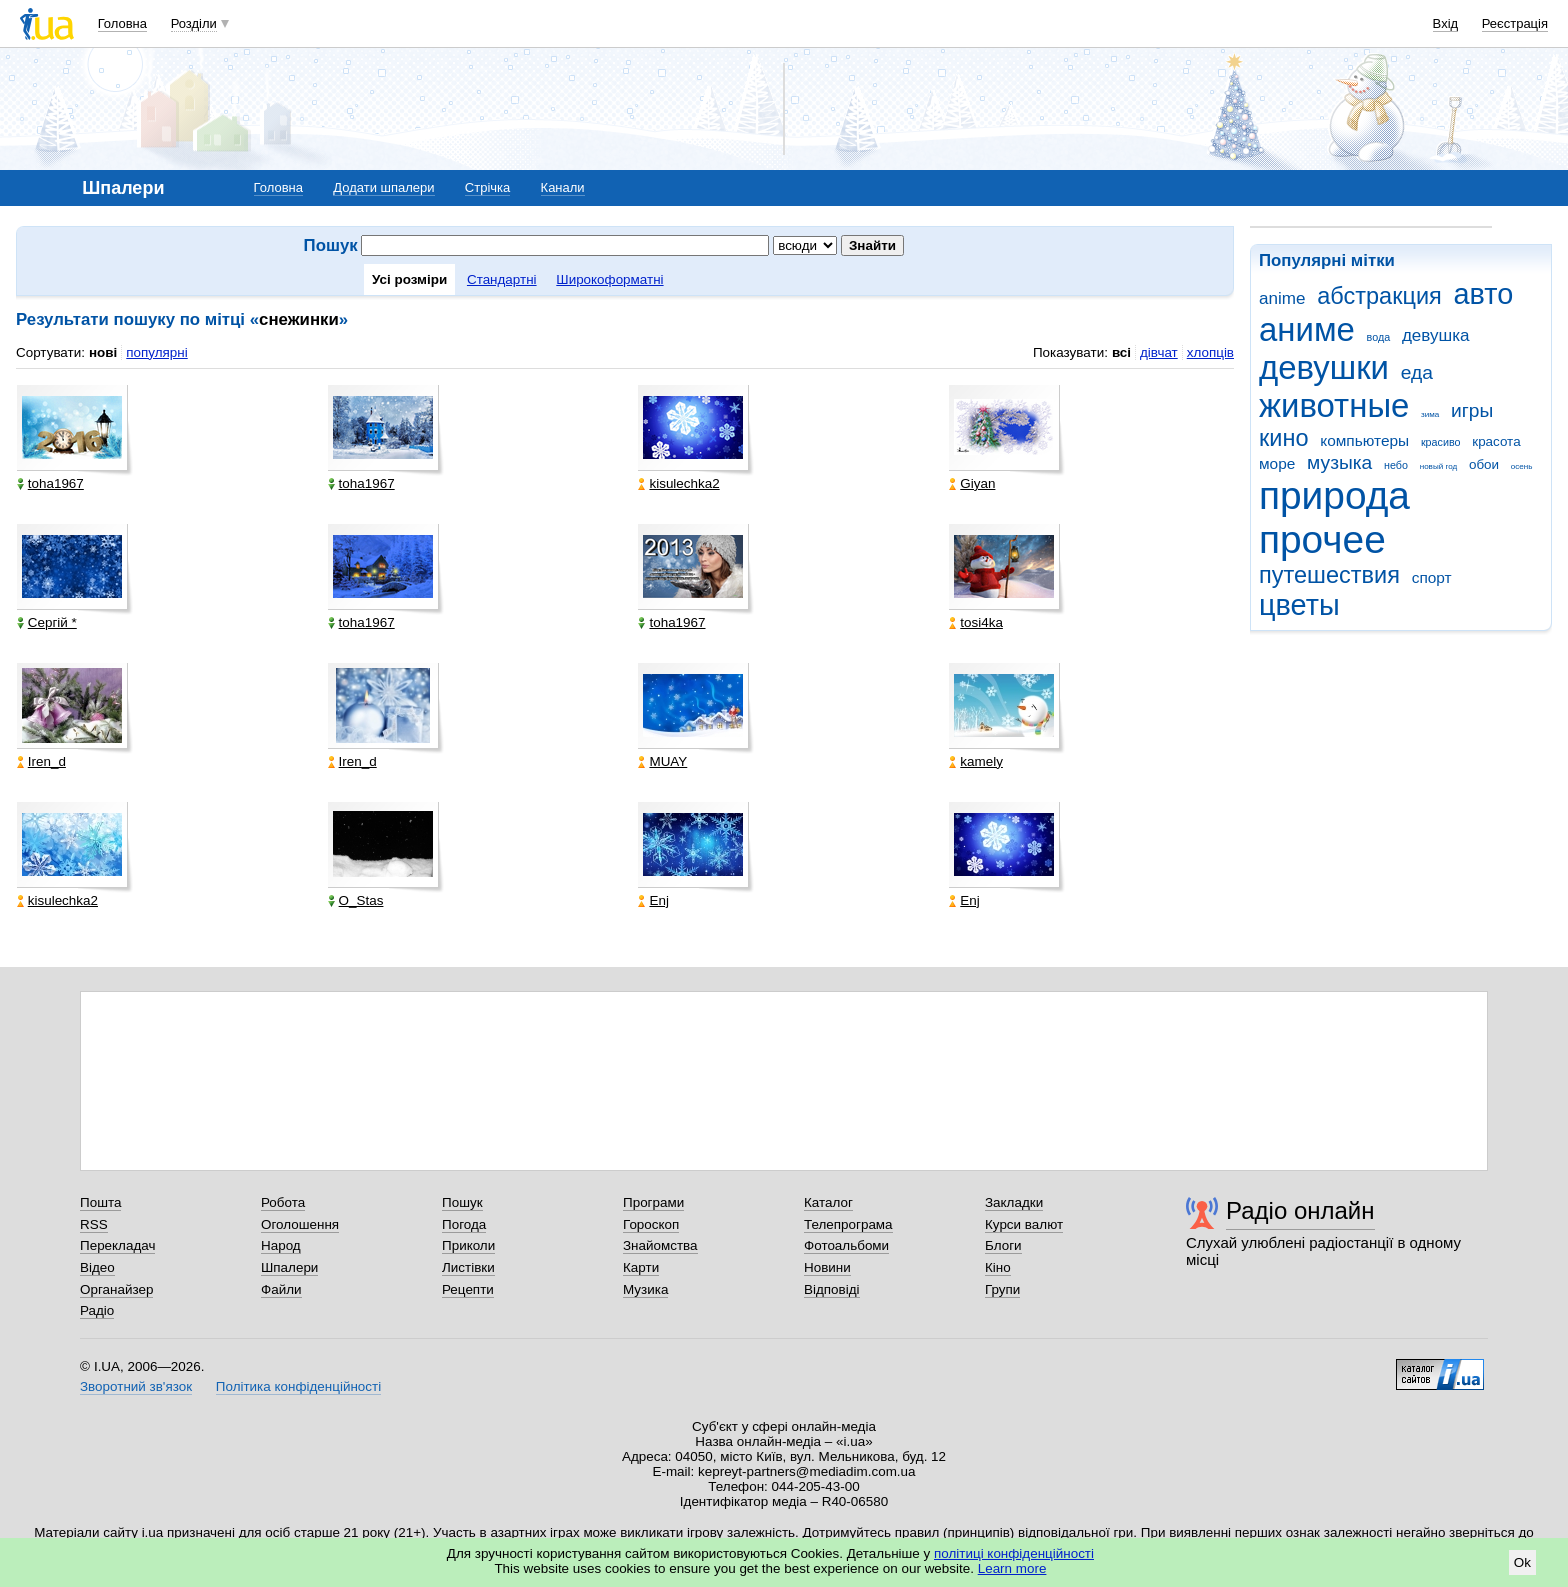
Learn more (1012, 1568)
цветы (1299, 605)
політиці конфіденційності (1014, 1553)
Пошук (462, 1202)
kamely (976, 761)
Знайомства (660, 1245)
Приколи (468, 1245)
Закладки (1014, 1202)
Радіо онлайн (1300, 1210)
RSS (94, 1224)
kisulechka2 (678, 483)
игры (1472, 410)
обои (1484, 464)
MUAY (662, 761)
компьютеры (1364, 440)
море (1277, 463)
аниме (1307, 329)
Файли (281, 1289)
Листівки (468, 1267)
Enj (653, 900)
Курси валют (1024, 1224)
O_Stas (356, 900)
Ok (1522, 1562)
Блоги (1003, 1245)
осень (1522, 466)
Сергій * (47, 622)
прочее (1322, 539)
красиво (1441, 442)
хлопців (1210, 352)
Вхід (1446, 23)
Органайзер (116, 1289)
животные (1334, 405)
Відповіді (832, 1289)
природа (1334, 495)
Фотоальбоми (846, 1245)
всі (1121, 352)
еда (1417, 372)
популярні (156, 352)
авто (1484, 294)
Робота (283, 1202)
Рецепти (468, 1289)
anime (1282, 298)
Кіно (998, 1267)
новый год (1438, 466)
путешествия (1329, 575)
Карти (641, 1267)
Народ (281, 1245)
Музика (645, 1289)
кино (1284, 438)
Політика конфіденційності (298, 1386)
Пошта (100, 1202)
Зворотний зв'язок (136, 1386)
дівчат (1159, 352)
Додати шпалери (383, 187)
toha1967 (50, 483)
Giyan (972, 483)
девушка (1436, 335)
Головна (122, 23)
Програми (653, 1202)
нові (103, 352)
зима (1430, 414)
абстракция (1379, 296)
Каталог (828, 1202)
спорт (1432, 577)
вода (1379, 337)
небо (1396, 465)
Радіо (97, 1310)
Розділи (194, 23)
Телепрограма (848, 1224)
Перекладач (117, 1245)
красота (1496, 441)
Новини (827, 1267)
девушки (1324, 367)
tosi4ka (976, 622)
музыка (1339, 462)
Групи (1002, 1289)
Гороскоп (651, 1224)
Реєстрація (1515, 23)
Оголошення (300, 1224)
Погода (464, 1224)
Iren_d (41, 761)
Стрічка (487, 187)
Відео (97, 1267)
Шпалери (289, 1267)
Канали (563, 187)
